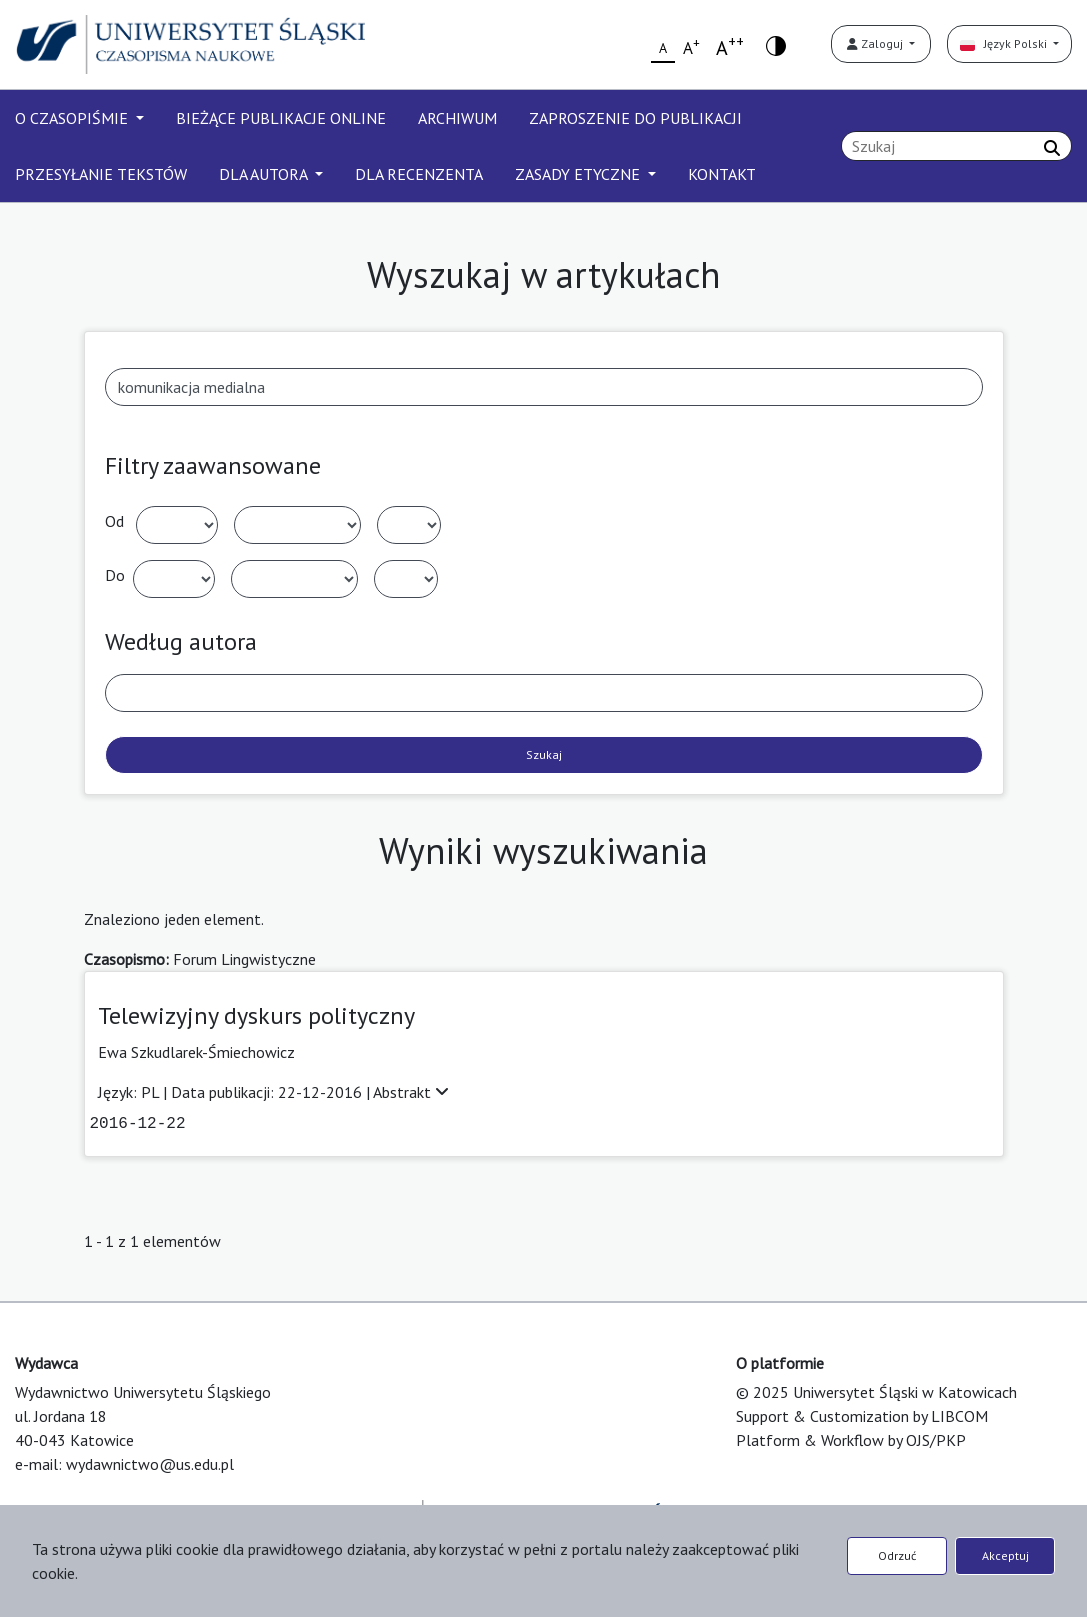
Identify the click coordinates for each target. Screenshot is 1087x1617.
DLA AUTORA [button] (265, 174)
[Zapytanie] (956, 146)
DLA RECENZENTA (419, 174)
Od (114, 521)
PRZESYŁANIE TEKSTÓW (101, 174)
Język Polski (1005, 43)
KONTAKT (722, 174)
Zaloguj (876, 43)
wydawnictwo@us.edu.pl (150, 1464)
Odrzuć (897, 1555)
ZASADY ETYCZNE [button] (579, 174)
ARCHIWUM (457, 118)
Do (115, 575)
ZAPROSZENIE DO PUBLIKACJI (635, 118)
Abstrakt (411, 1092)
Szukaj (544, 754)
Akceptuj (1005, 1555)
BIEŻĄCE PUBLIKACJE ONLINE (281, 118)
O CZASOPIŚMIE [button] (73, 118)
